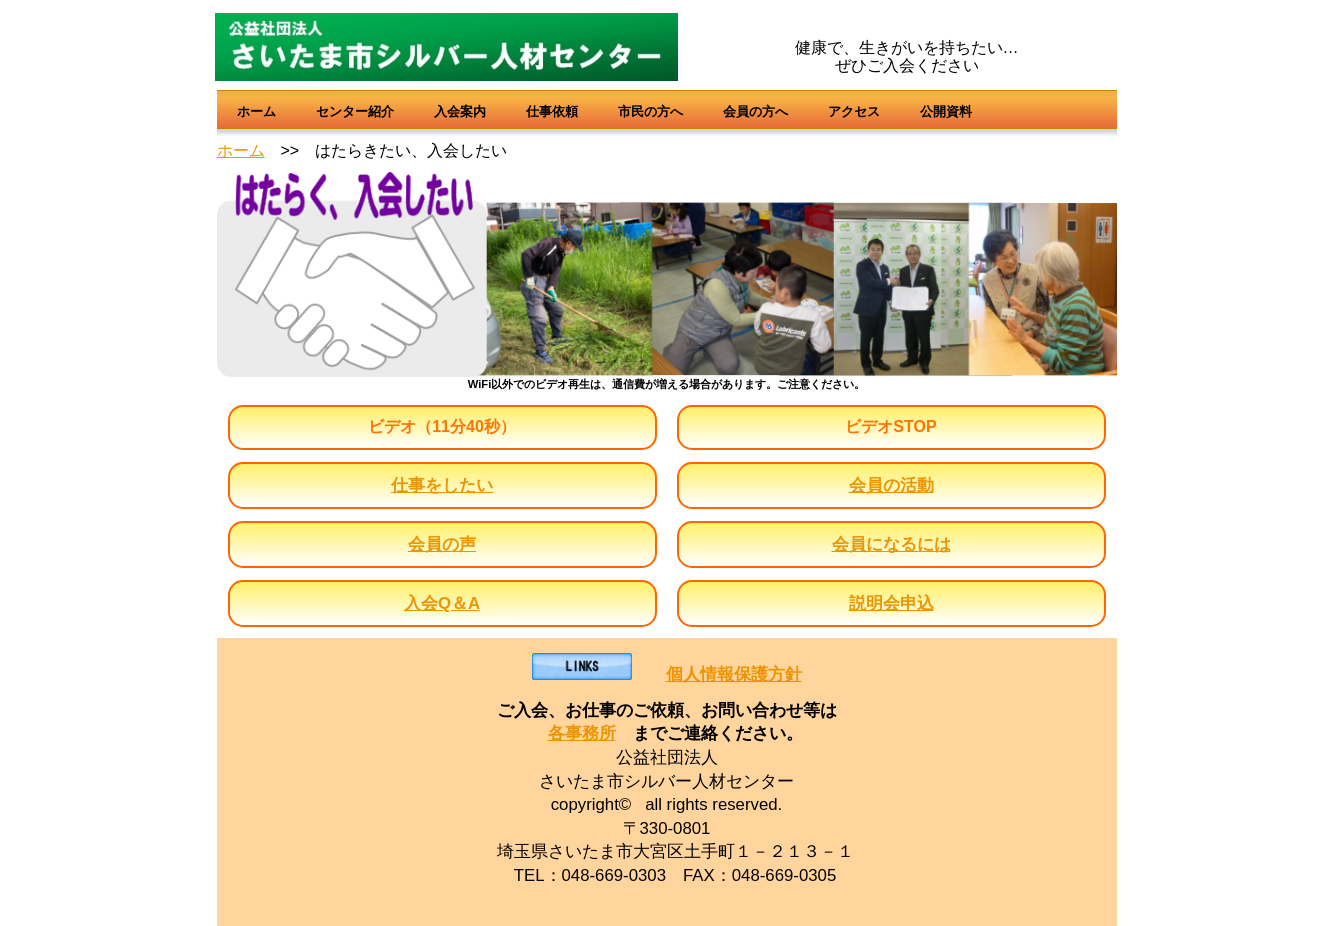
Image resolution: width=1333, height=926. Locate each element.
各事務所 (582, 733)
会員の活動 (891, 485)
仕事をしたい (442, 485)
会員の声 (442, 544)
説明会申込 (891, 603)
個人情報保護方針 (734, 674)
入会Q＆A (442, 603)
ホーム (241, 150)
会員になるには (891, 544)
